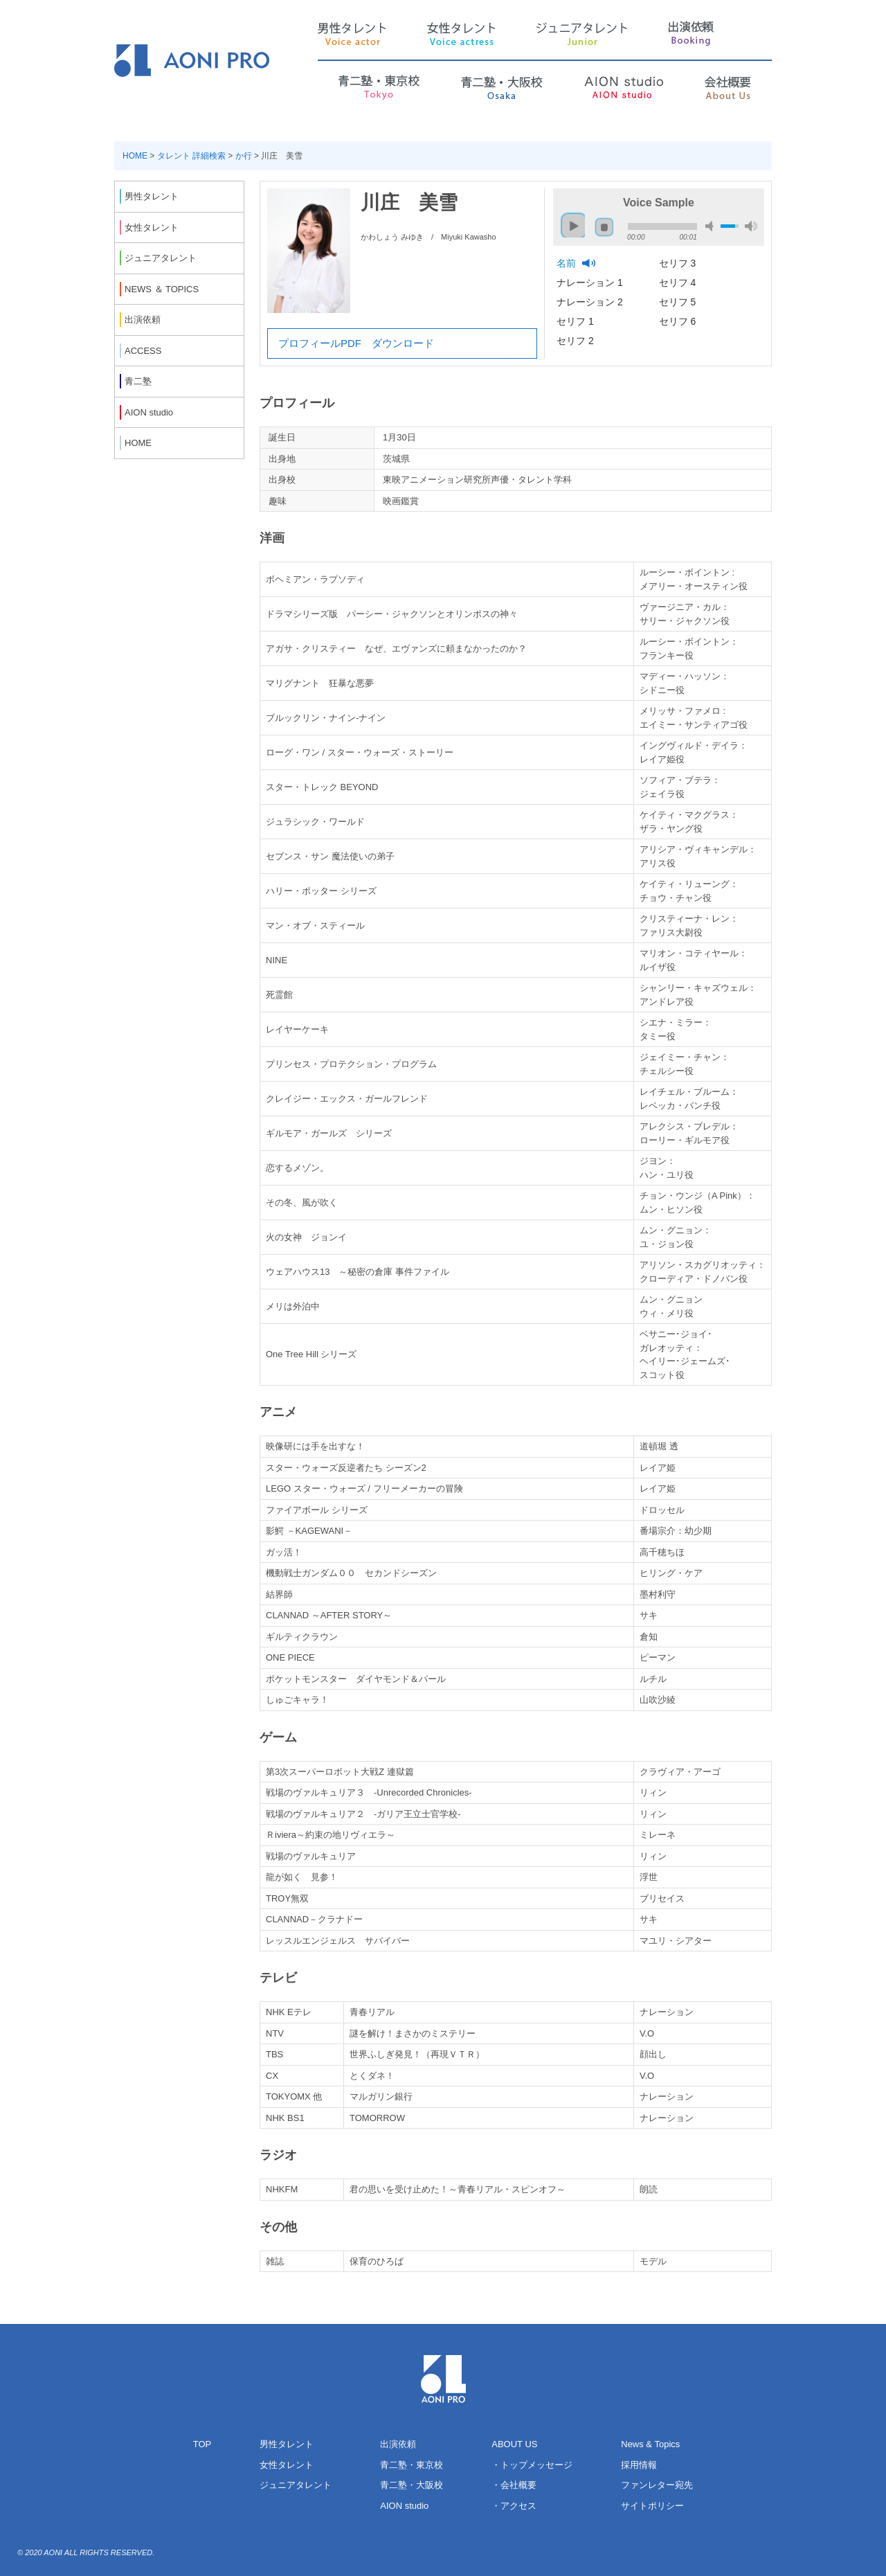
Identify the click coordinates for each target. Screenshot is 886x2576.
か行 (243, 156)
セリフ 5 (679, 301)
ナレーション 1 (591, 282)
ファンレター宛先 (657, 2485)
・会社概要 (513, 2485)
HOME (135, 156)
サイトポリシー (652, 2506)
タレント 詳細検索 (191, 156)
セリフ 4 (679, 282)
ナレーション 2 (591, 301)
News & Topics (650, 2444)
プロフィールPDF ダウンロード (356, 343)
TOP (202, 2444)
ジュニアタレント (296, 2485)
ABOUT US (514, 2444)
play (570, 219)
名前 (568, 263)
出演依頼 (398, 2444)
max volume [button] (751, 226)
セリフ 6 (679, 321)
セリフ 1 (577, 321)
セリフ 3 (679, 263)
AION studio (404, 2506)
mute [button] (711, 226)
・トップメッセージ (531, 2465)
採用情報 (639, 2465)
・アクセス (513, 2506)
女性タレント (287, 2465)
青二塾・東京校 (411, 2465)
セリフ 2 (577, 340)
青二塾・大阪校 (411, 2485)
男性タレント (287, 2444)
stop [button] (604, 227)
